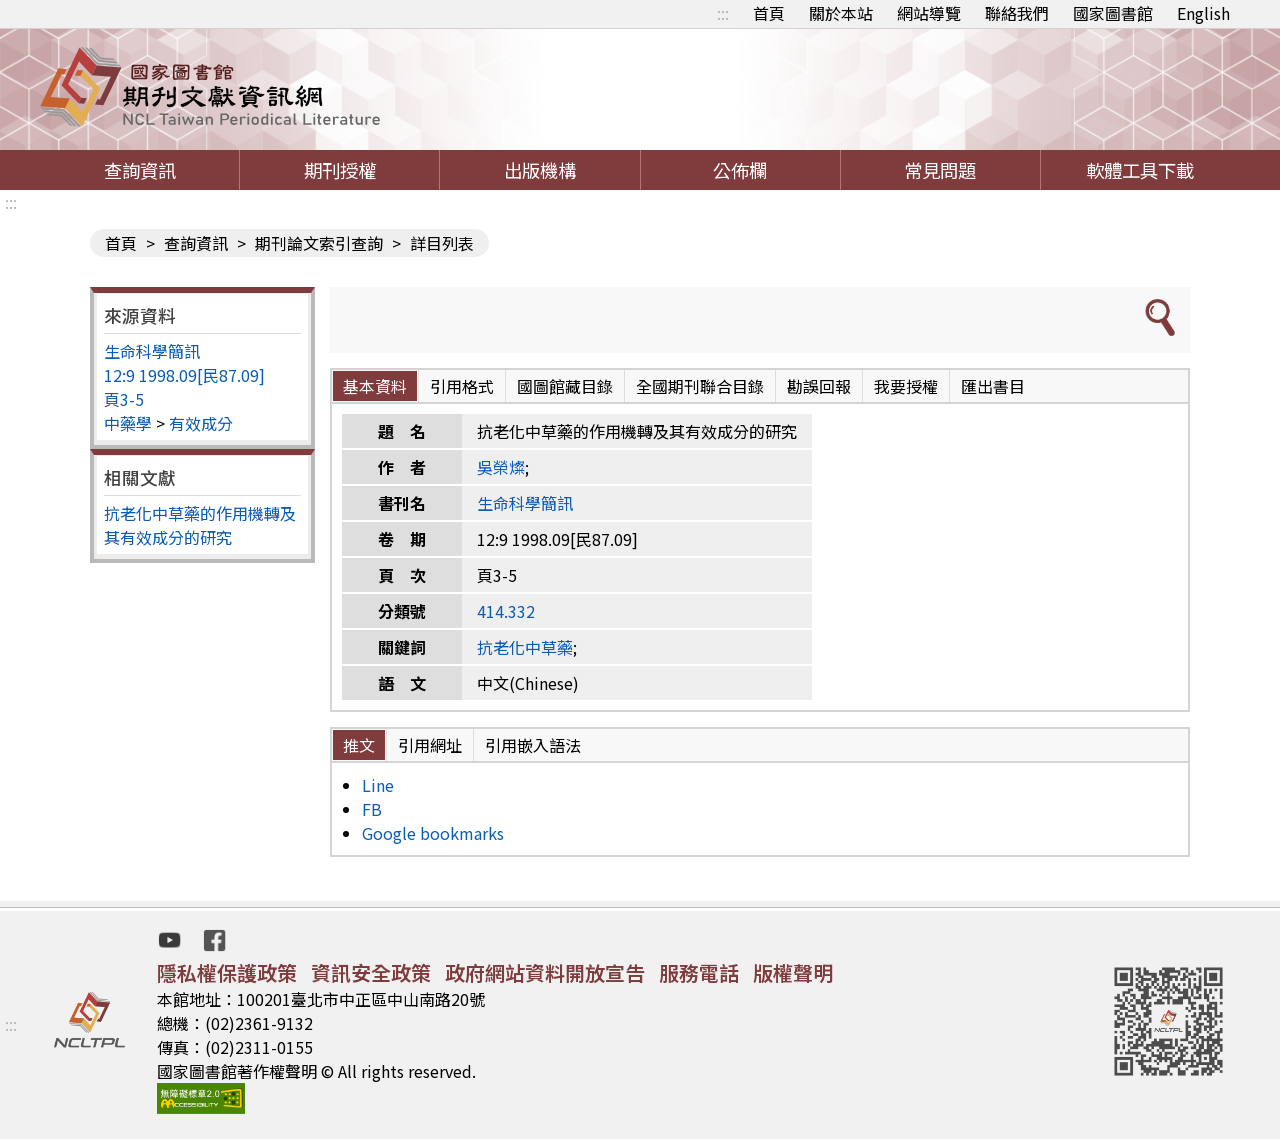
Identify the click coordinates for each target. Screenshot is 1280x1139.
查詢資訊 (140, 170)
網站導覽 (929, 13)
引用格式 (462, 386)
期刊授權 (340, 170)
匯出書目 (993, 386)
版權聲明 (793, 972)
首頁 (769, 13)
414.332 (506, 611)
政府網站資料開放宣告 (545, 972)
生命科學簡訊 (152, 351)
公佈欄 (740, 170)
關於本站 (841, 13)
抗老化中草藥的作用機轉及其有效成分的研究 (200, 525)
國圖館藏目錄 (565, 386)
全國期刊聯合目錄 (700, 386)
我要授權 (906, 386)
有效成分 (201, 423)
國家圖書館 (1113, 13)
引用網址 (430, 745)
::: (723, 13)
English (1203, 13)
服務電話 (699, 972)
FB (372, 809)
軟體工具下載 (1140, 170)
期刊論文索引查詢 (319, 243)
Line (378, 785)
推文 (359, 745)
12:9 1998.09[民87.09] (184, 375)
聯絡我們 (1017, 13)
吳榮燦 (501, 467)
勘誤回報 (819, 386)
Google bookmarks (433, 833)
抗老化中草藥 (525, 647)
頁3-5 (124, 399)
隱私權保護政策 (227, 972)
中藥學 (128, 423)
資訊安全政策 (371, 972)
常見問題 (940, 170)
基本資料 (375, 386)
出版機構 (540, 170)
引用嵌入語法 (533, 745)
